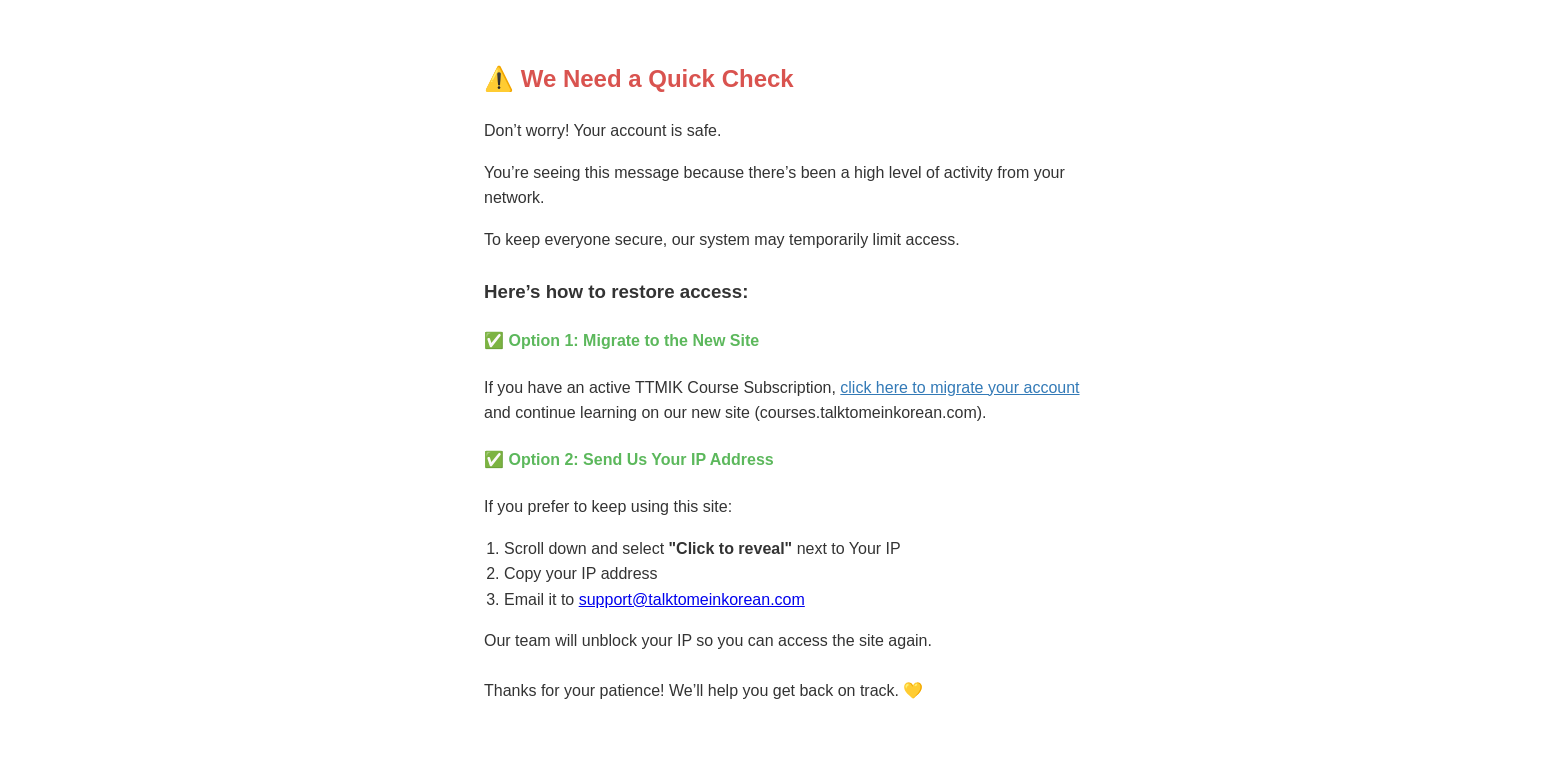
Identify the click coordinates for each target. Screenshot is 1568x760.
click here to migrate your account (959, 387)
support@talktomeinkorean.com (692, 599)
